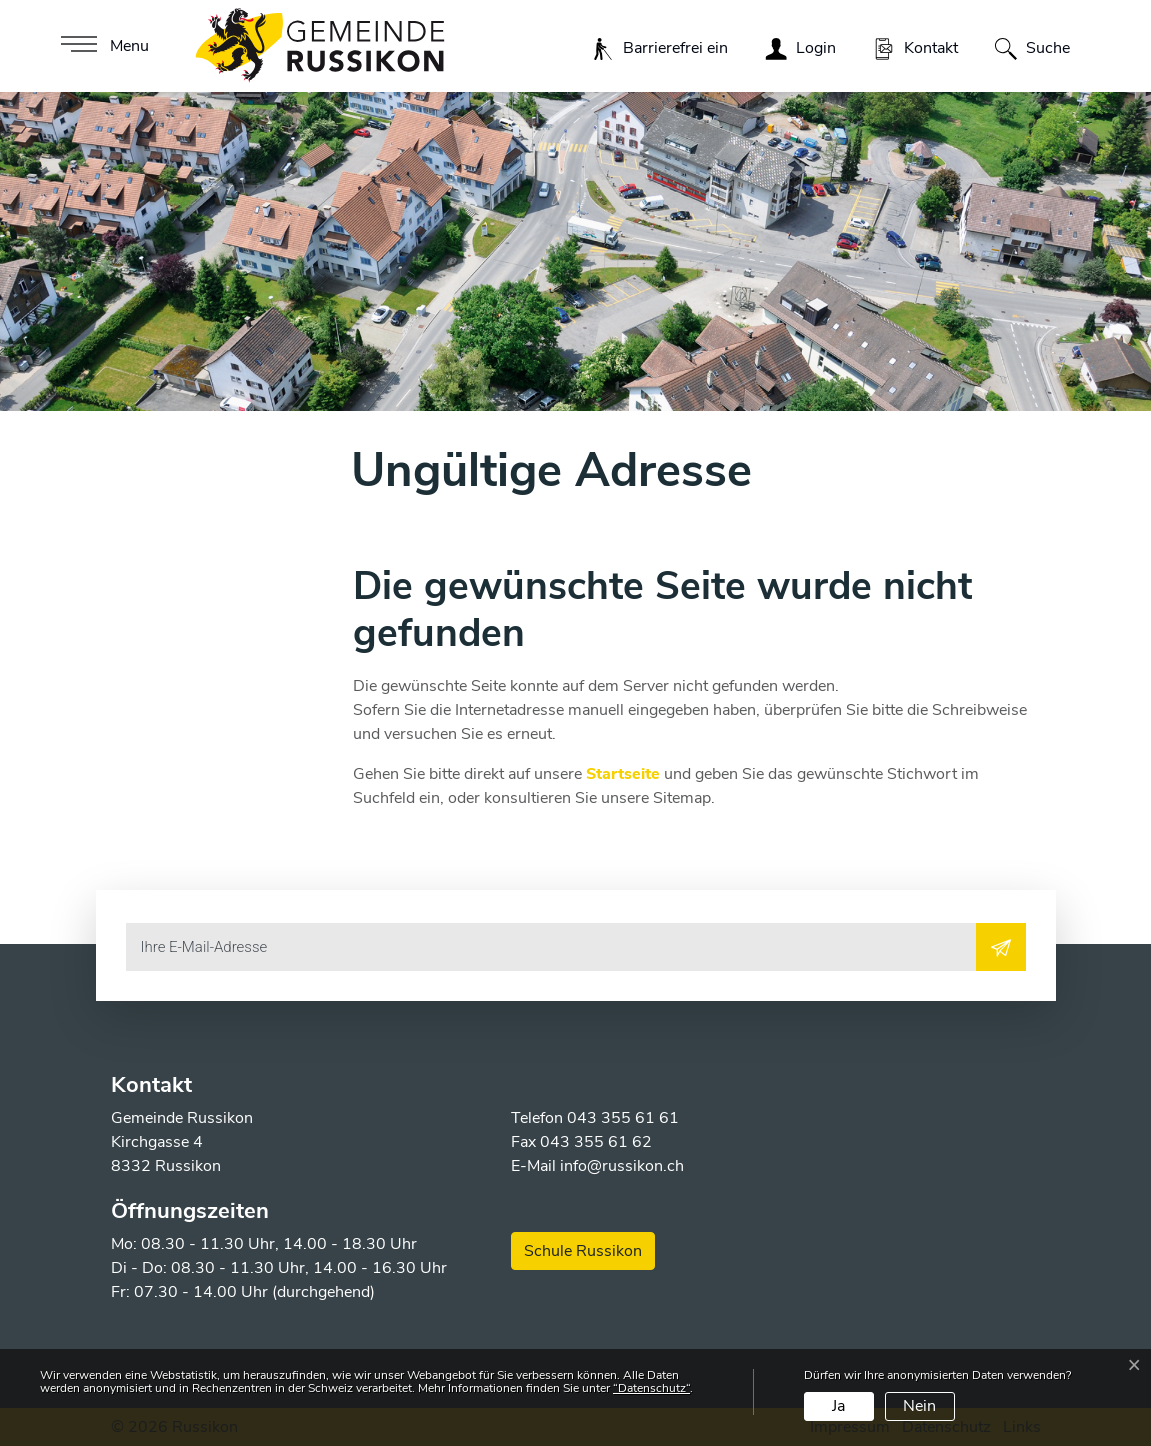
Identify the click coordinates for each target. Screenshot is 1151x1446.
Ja (838, 1406)
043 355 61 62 (596, 1142)
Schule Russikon (583, 1251)
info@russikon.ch (622, 1166)
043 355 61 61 (623, 1118)
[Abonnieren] (1001, 947)
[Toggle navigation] (102, 46)
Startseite (623, 774)
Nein (919, 1406)
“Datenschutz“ (651, 1388)
